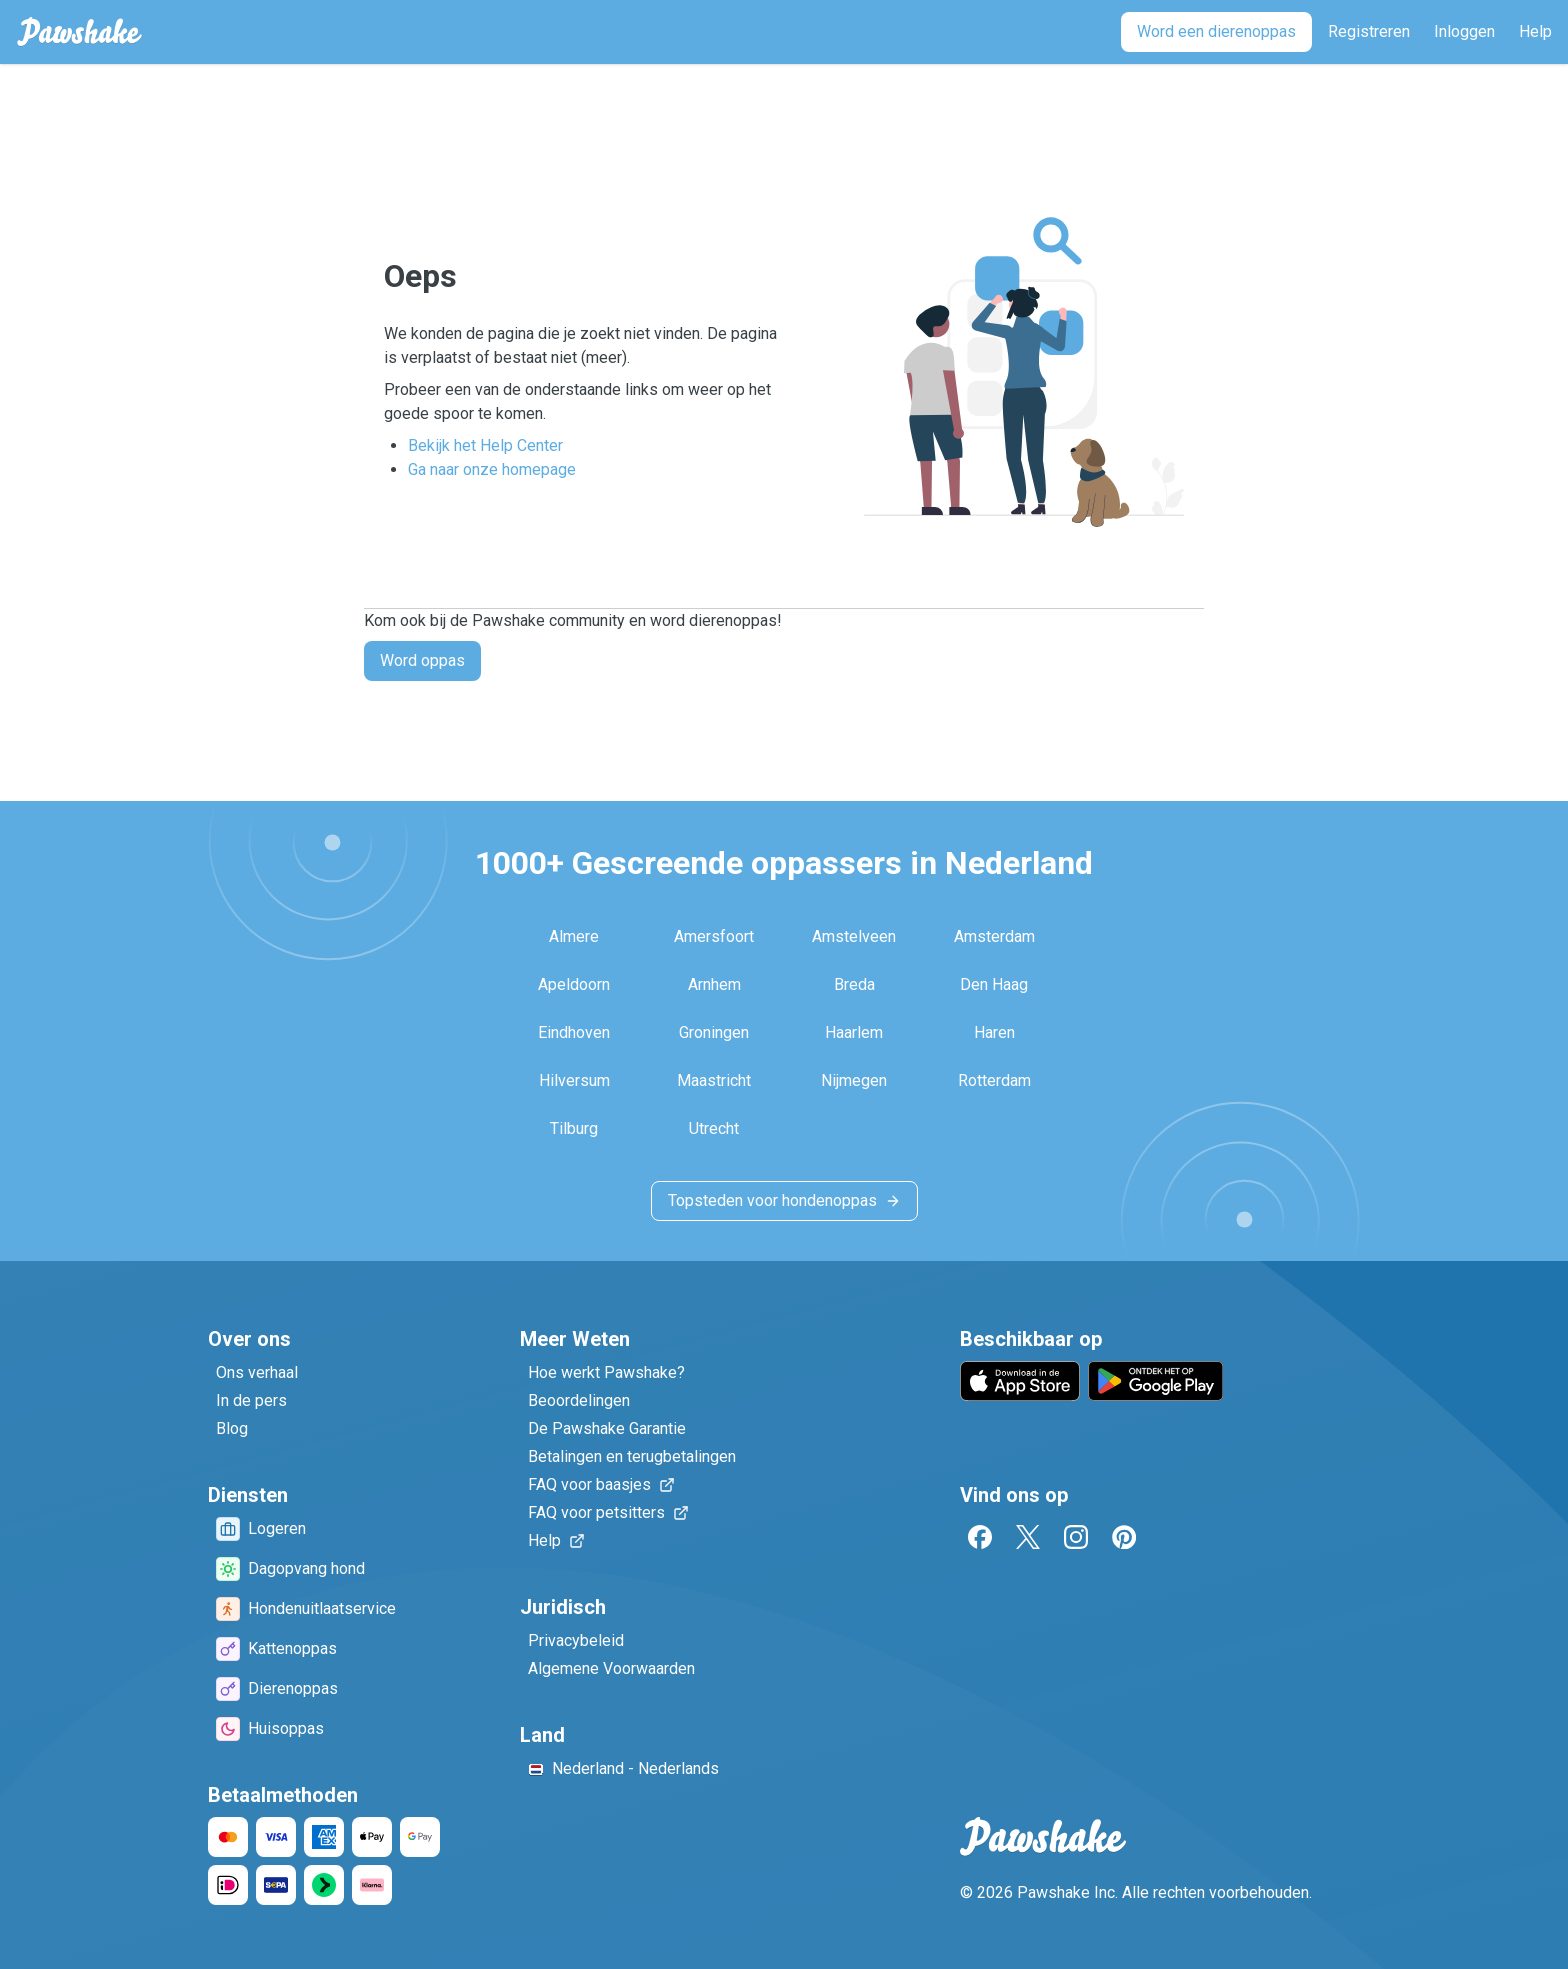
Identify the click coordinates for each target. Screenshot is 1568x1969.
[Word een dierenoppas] (1216, 32)
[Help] (1535, 32)
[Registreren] (1369, 32)
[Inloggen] (1464, 32)
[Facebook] (980, 1537)
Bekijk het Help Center (485, 445)
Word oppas (422, 660)
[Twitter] (1028, 1537)
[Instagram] (1076, 1537)
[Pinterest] (1124, 1537)
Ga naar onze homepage (492, 469)
